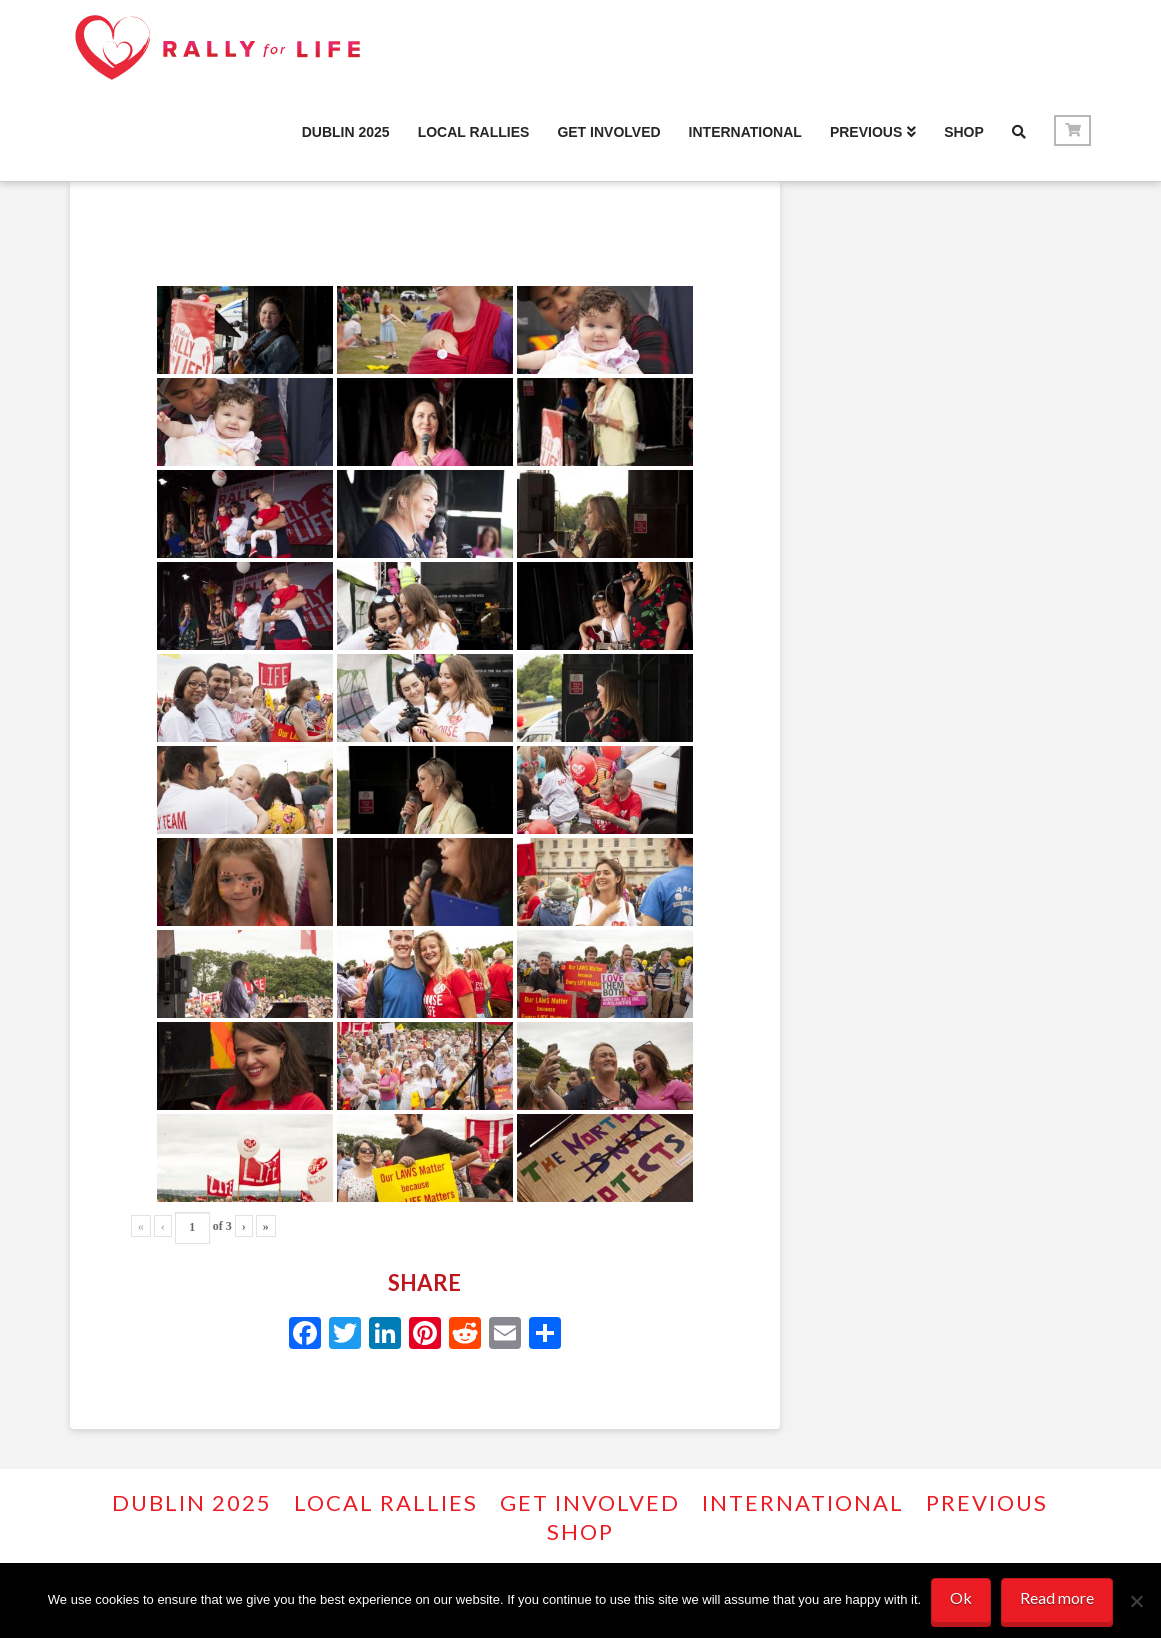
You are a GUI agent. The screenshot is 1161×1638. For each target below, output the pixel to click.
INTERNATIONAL (803, 1502)
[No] (1136, 1601)
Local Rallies (386, 1502)
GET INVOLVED (590, 1502)
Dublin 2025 (192, 1502)
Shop (580, 1531)
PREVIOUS (987, 1502)
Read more (1057, 1597)
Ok (961, 1597)
